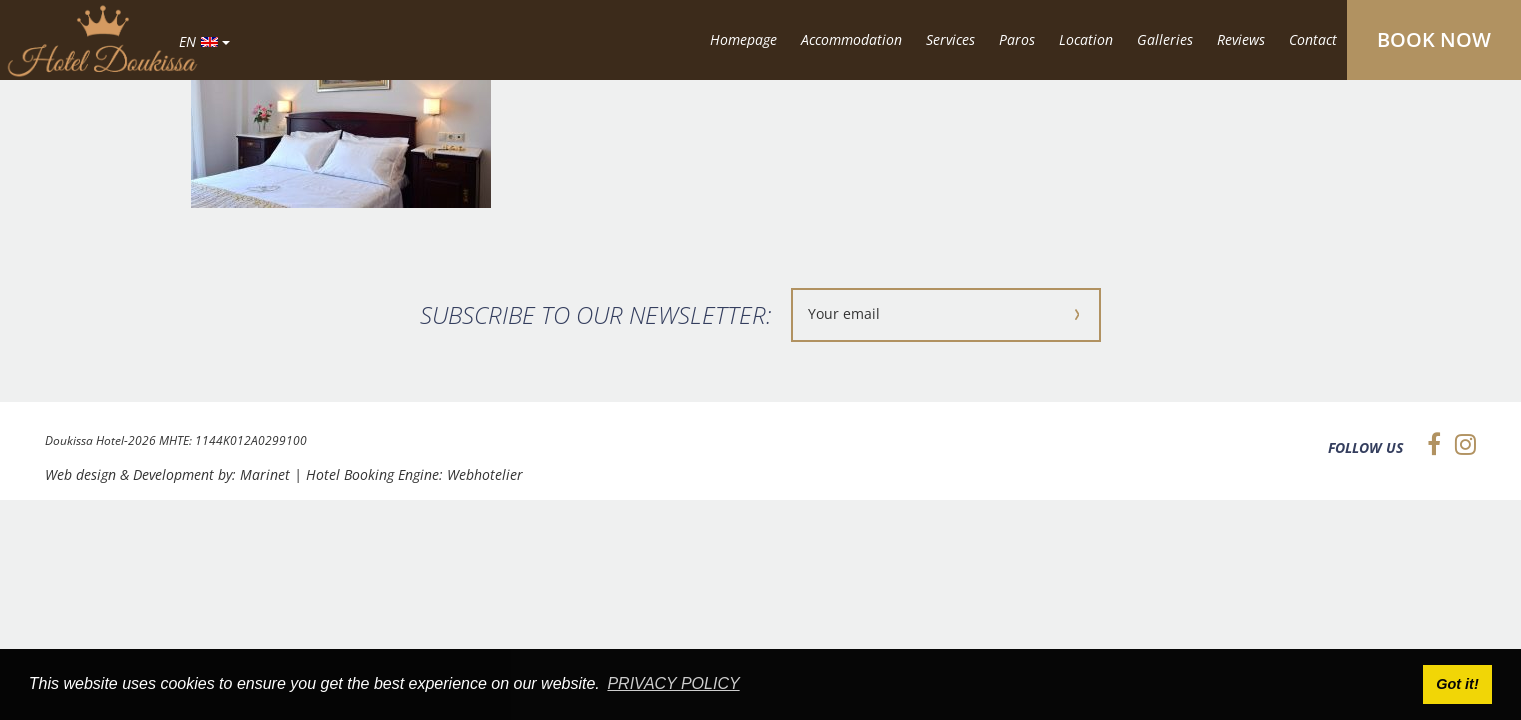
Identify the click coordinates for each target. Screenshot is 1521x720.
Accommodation (851, 39)
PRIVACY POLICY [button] (673, 683)
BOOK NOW (1434, 39)
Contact (1313, 39)
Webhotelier (485, 474)
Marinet (265, 474)
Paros (1017, 39)
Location (1086, 39)
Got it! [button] (1457, 684)
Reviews (1241, 39)
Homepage (743, 39)
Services (950, 39)
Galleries (1165, 39)
